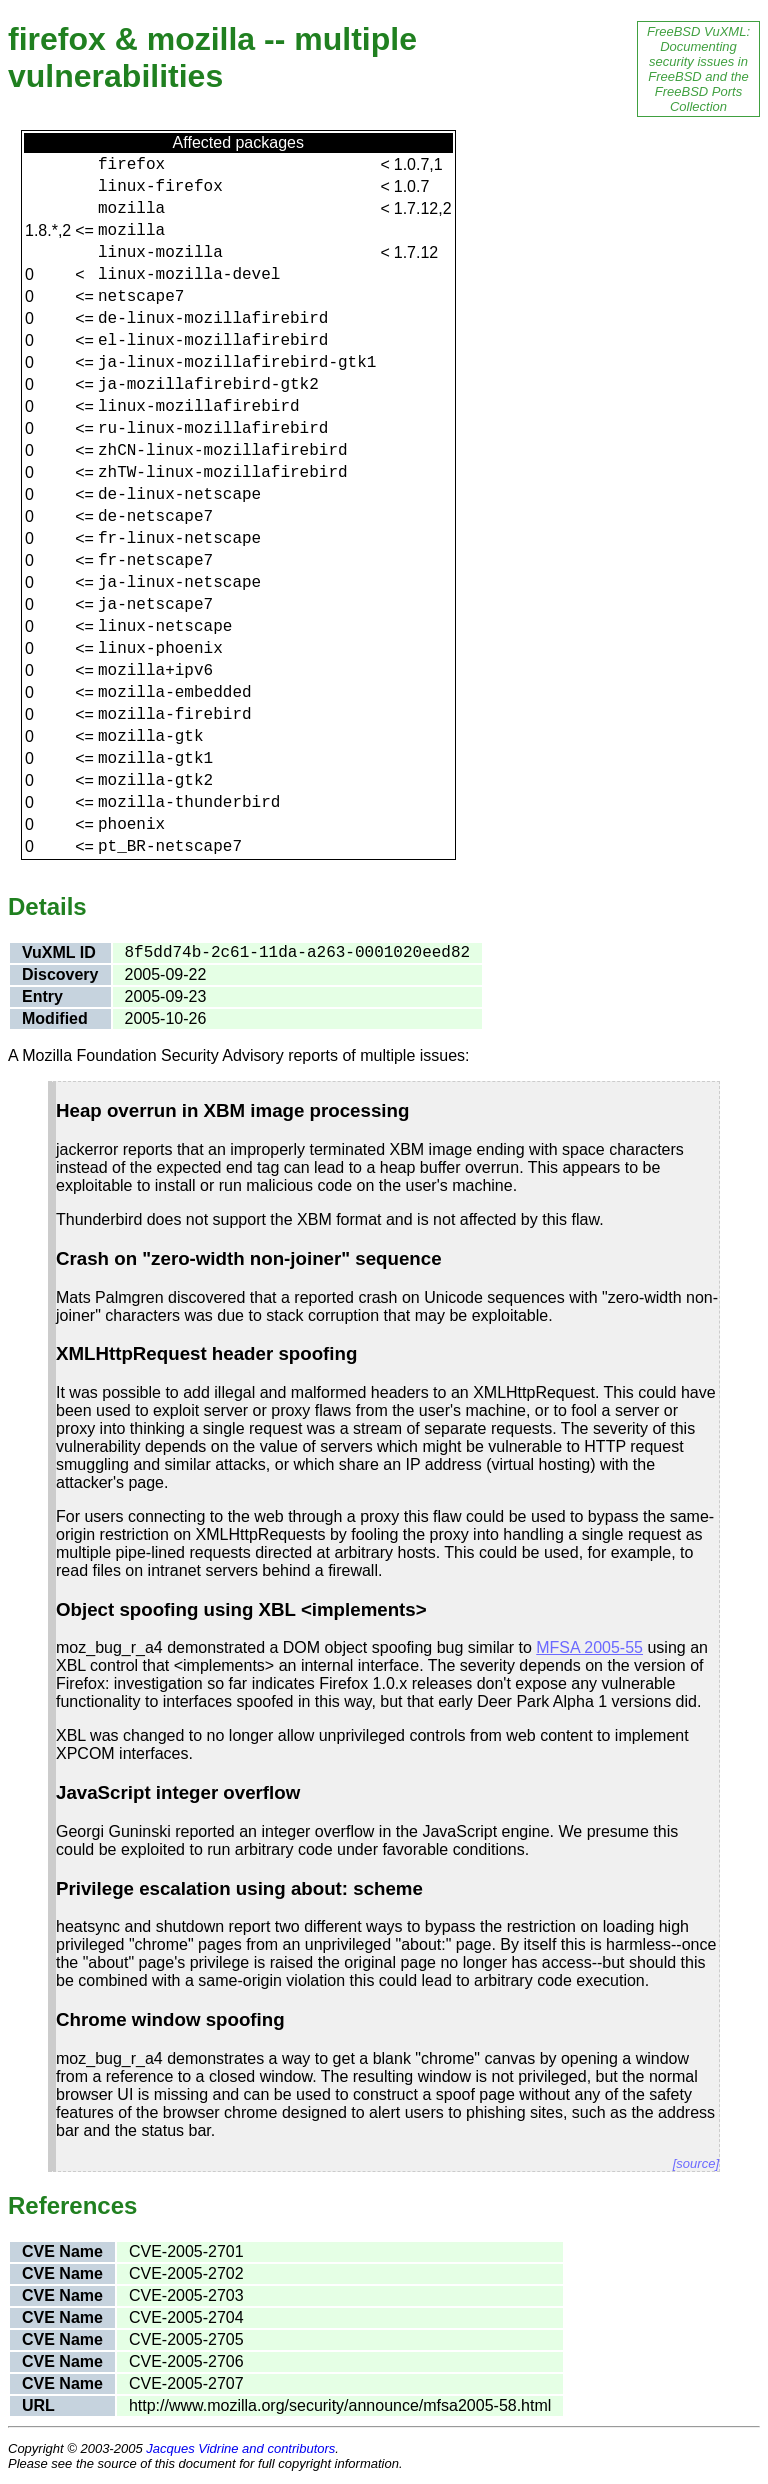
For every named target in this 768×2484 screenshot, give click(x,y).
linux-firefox (160, 187)
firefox (131, 165)
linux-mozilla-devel (189, 275)
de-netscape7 (155, 517)
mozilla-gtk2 (155, 781)
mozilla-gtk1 (155, 759)
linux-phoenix (160, 649)
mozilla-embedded (175, 693)
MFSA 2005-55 (589, 1647)
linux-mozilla (160, 253)
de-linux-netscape (179, 495)
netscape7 (141, 297)
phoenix (131, 825)
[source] (696, 2163)
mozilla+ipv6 (155, 671)
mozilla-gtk (151, 737)
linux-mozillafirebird (199, 407)
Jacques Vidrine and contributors (240, 2448)
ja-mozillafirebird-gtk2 (208, 385)
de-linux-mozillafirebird (213, 319)
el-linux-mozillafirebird (213, 341)
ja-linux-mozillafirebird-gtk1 (237, 363)
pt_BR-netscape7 (170, 847)
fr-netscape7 (155, 561)
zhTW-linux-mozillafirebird (223, 473)
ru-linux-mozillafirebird (213, 429)
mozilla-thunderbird (189, 803)
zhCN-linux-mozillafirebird (223, 451)
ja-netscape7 (155, 605)
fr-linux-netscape (179, 539)
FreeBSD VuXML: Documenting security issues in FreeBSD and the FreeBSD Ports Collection (698, 69)
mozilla (131, 209)
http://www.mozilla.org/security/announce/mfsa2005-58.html (340, 2405)
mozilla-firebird (175, 715)
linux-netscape (165, 627)
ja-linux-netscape (179, 583)
